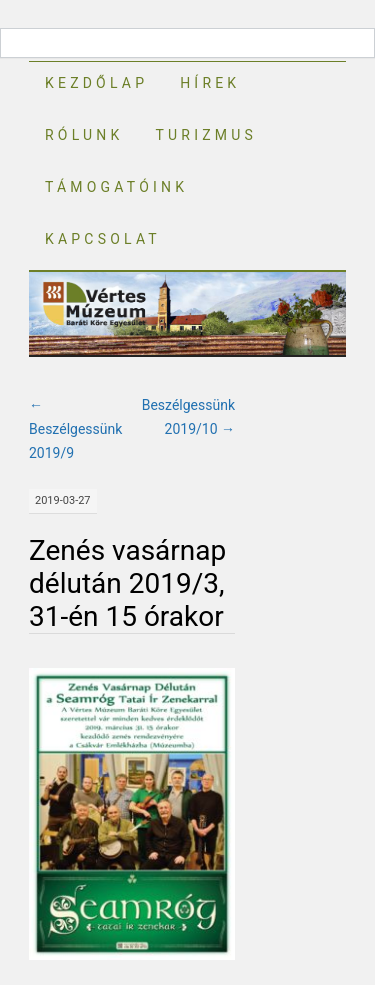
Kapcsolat (103, 239)
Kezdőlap (96, 83)
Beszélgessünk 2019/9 (75, 429)
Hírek (210, 83)
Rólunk (84, 135)
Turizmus (205, 135)
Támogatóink (116, 187)
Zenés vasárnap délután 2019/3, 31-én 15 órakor (127, 583)
